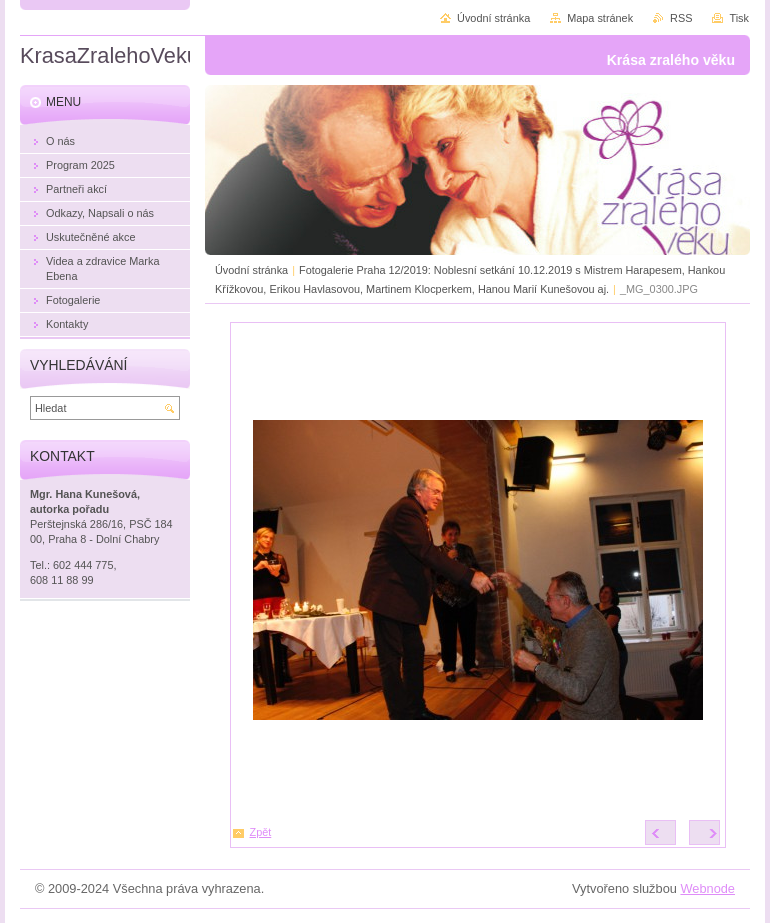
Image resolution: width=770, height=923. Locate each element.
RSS (681, 18)
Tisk (739, 18)
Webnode (707, 888)
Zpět (261, 832)
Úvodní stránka (251, 270)
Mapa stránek (600, 18)
